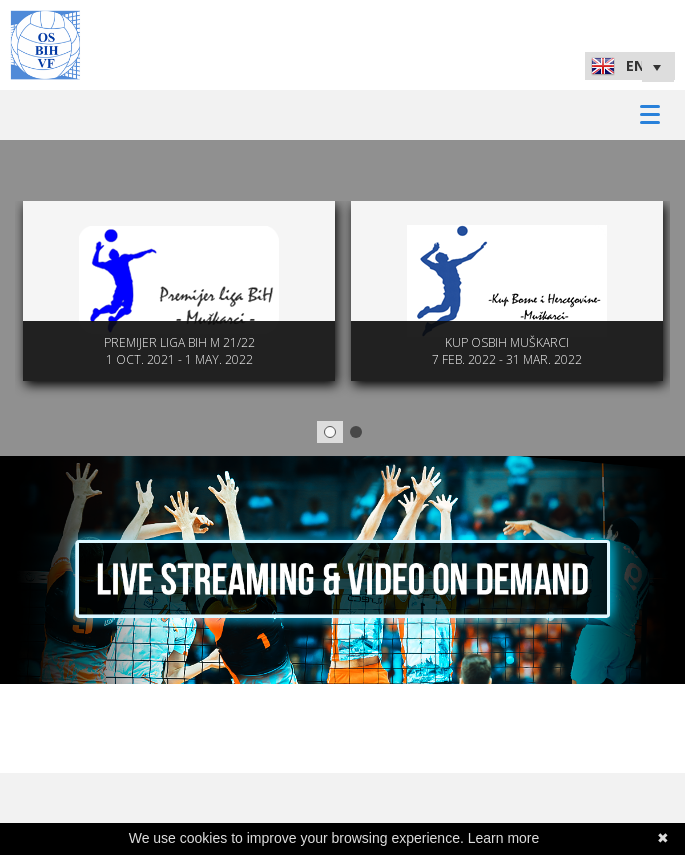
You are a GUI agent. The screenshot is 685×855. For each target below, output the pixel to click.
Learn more (504, 838)
